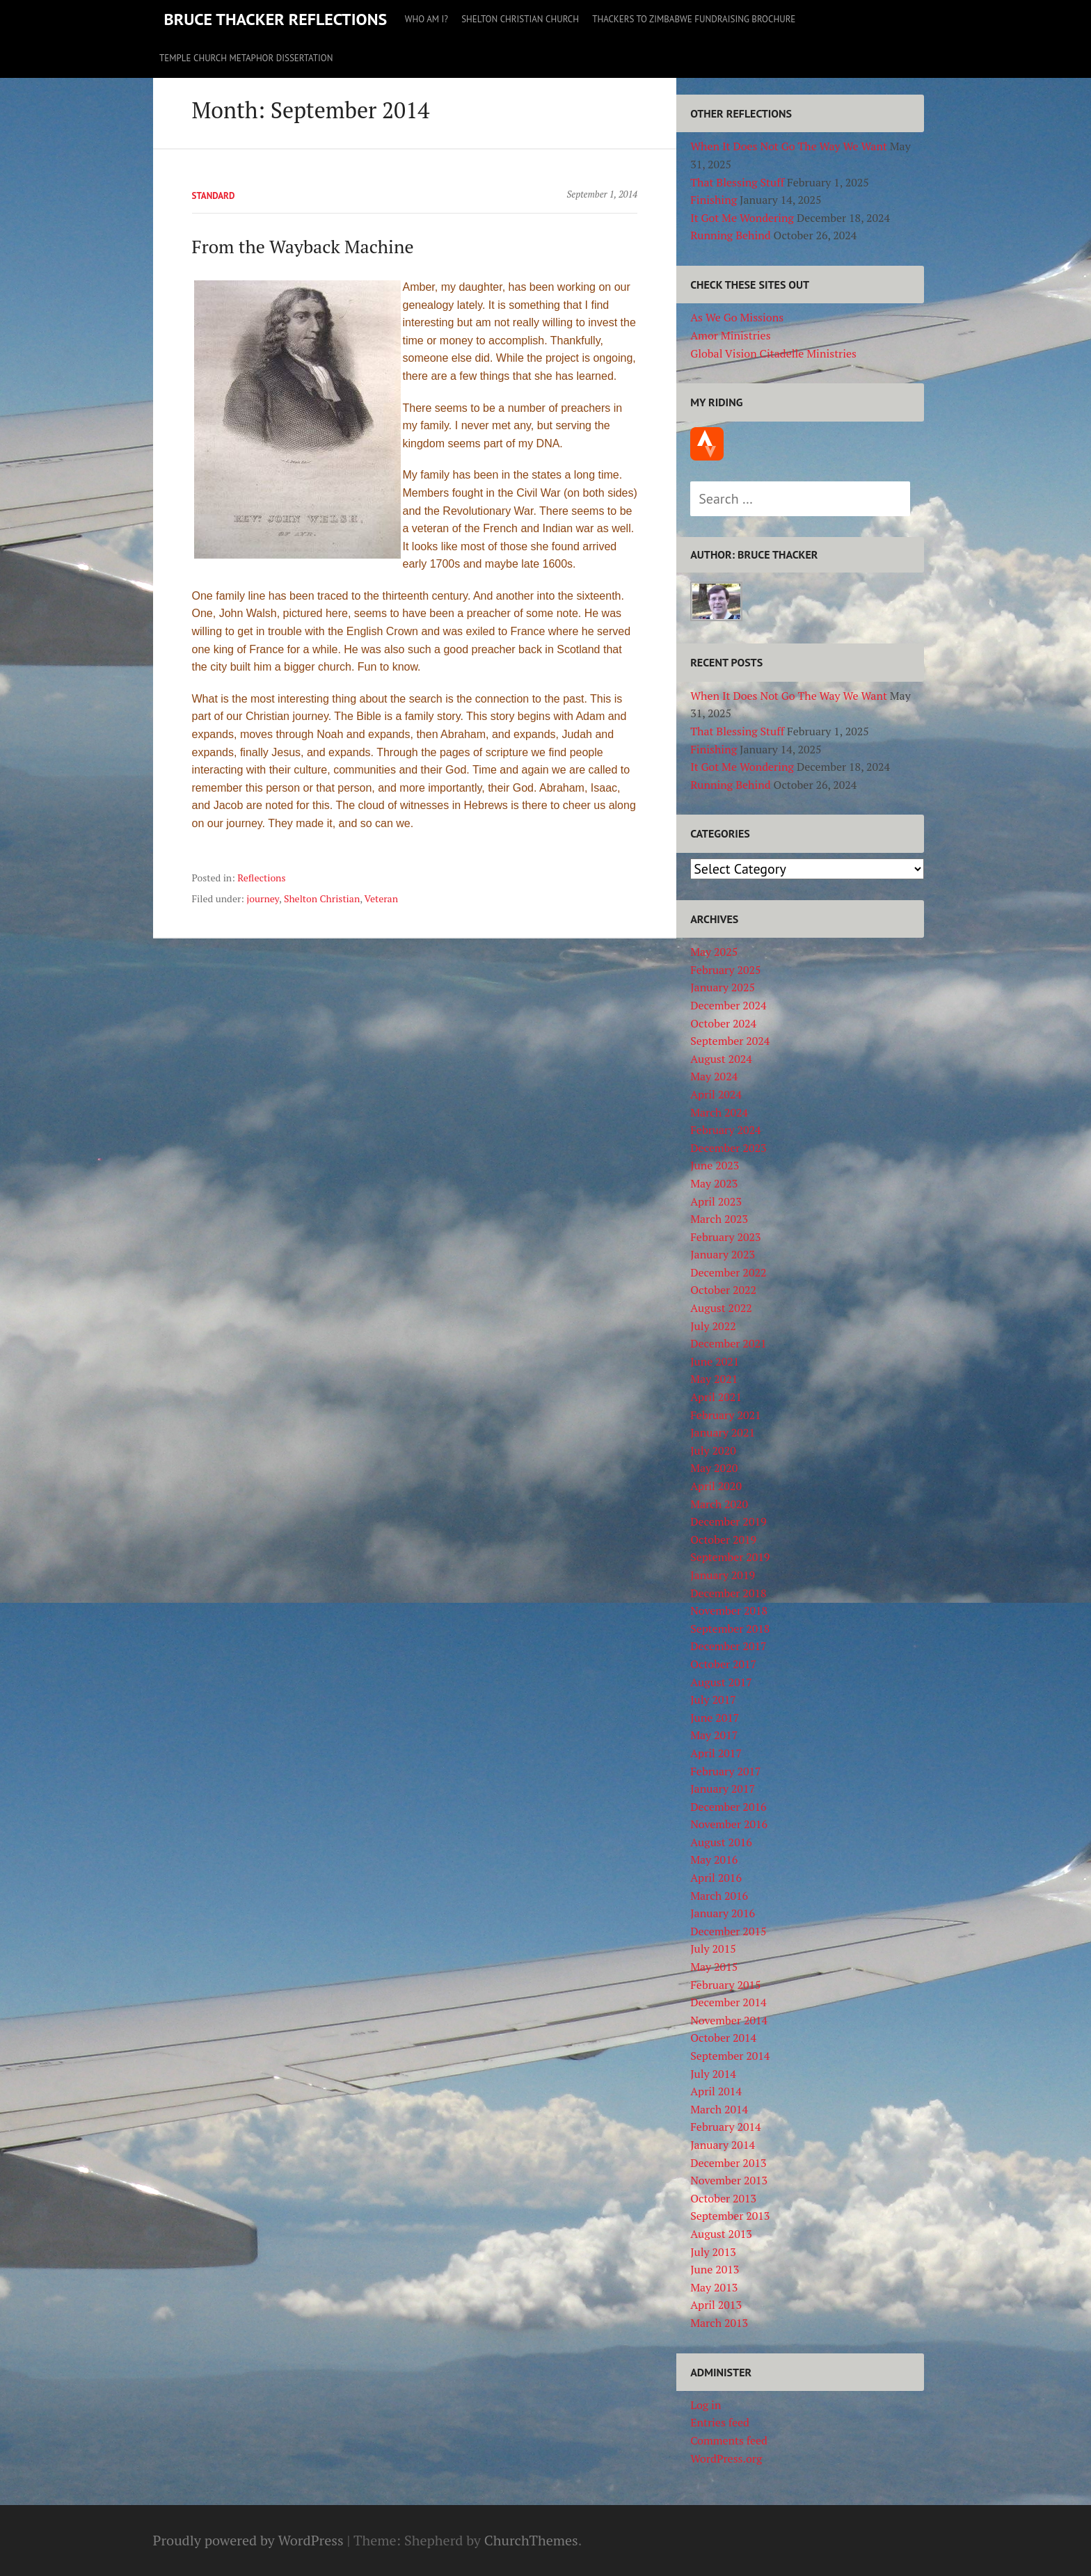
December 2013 (728, 2162)
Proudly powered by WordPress (248, 2540)
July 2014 (713, 2073)
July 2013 (713, 2251)
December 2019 (728, 1521)
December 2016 (728, 1806)
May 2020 (714, 1467)
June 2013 (714, 2269)
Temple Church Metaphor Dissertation (246, 58)
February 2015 (725, 1984)
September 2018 (730, 1628)
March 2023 (719, 1218)
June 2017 (714, 1717)
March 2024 (719, 1112)
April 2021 (716, 1397)
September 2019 (730, 1557)
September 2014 (730, 2055)
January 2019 (722, 1575)
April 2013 (716, 2304)
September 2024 (730, 1040)
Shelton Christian (322, 898)
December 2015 (728, 1931)
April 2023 (716, 1201)
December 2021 (728, 1343)
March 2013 (719, 2322)
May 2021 (714, 1378)
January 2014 (722, 2144)
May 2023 (714, 1183)
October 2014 (723, 2037)
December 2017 (728, 1646)
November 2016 (728, 1824)
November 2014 (728, 2020)
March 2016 (719, 1895)
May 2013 (714, 2287)
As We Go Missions (736, 317)
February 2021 (725, 1415)
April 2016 (716, 1877)
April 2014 (716, 2091)
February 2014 (725, 2126)
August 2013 (721, 2233)
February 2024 (725, 1129)
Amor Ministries (730, 335)
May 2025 (714, 951)
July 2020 (713, 1450)
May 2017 (714, 1735)
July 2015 (713, 1948)
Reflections (261, 877)
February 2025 (725, 969)
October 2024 (723, 1023)
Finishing (713, 199)
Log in (705, 2405)
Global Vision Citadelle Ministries (773, 353)
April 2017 (716, 1753)
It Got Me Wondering (742, 217)
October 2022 (723, 1289)
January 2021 (722, 1432)
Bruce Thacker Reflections (276, 19)
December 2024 (728, 1005)
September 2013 (730, 2215)
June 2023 (714, 1165)
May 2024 (714, 1076)
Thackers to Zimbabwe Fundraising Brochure (693, 19)
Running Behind (730, 235)
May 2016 (714, 1859)
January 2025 (722, 987)
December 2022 (728, 1272)
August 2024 (721, 1058)
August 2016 (721, 1842)
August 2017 (721, 1682)
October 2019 (723, 1539)
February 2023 (725, 1237)
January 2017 (722, 1788)
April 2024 (716, 1094)
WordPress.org (726, 2458)
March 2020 (719, 1504)
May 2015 (714, 1966)
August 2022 (721, 1307)
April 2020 (716, 1486)
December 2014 (728, 2002)
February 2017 (725, 1771)
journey (262, 898)
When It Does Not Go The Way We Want (788, 146)
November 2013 (728, 2180)
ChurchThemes (531, 2540)
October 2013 (723, 2198)
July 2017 (713, 1699)
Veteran (381, 898)
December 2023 (728, 1147)
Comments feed (728, 2440)
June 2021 (714, 1361)
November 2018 (728, 1610)
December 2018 (728, 1593)
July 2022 (713, 1326)
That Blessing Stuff (737, 182)
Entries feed (719, 2422)
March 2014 (719, 2109)
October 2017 (723, 1664)
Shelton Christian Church (520, 19)
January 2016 (722, 1913)
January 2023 (722, 1254)
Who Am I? (426, 19)
